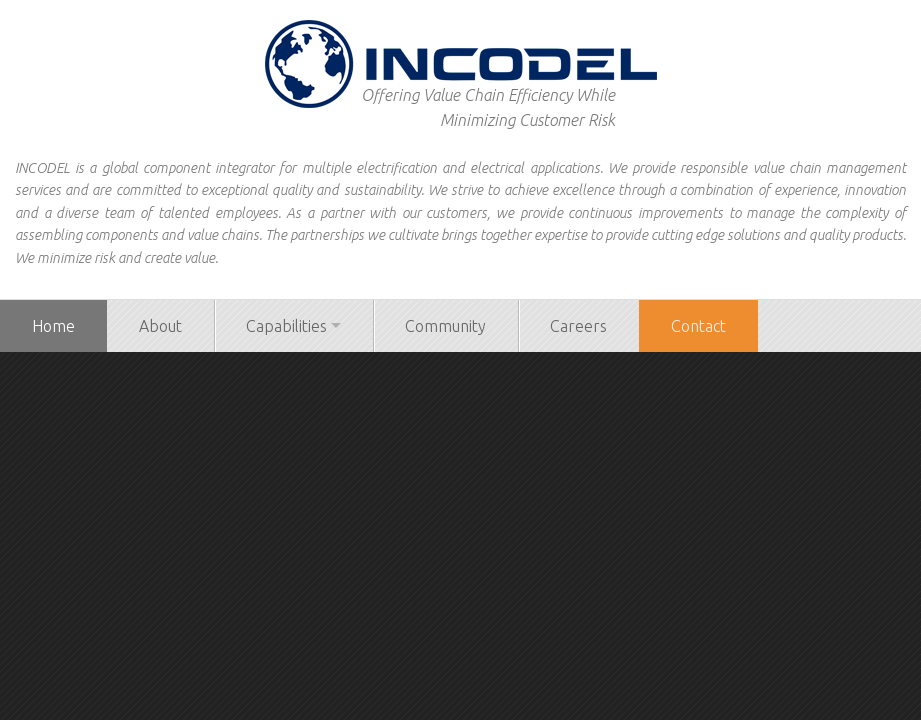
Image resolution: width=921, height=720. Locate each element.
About (160, 326)
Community (445, 326)
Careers (578, 326)
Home (53, 326)
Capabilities (286, 326)
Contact (698, 326)
